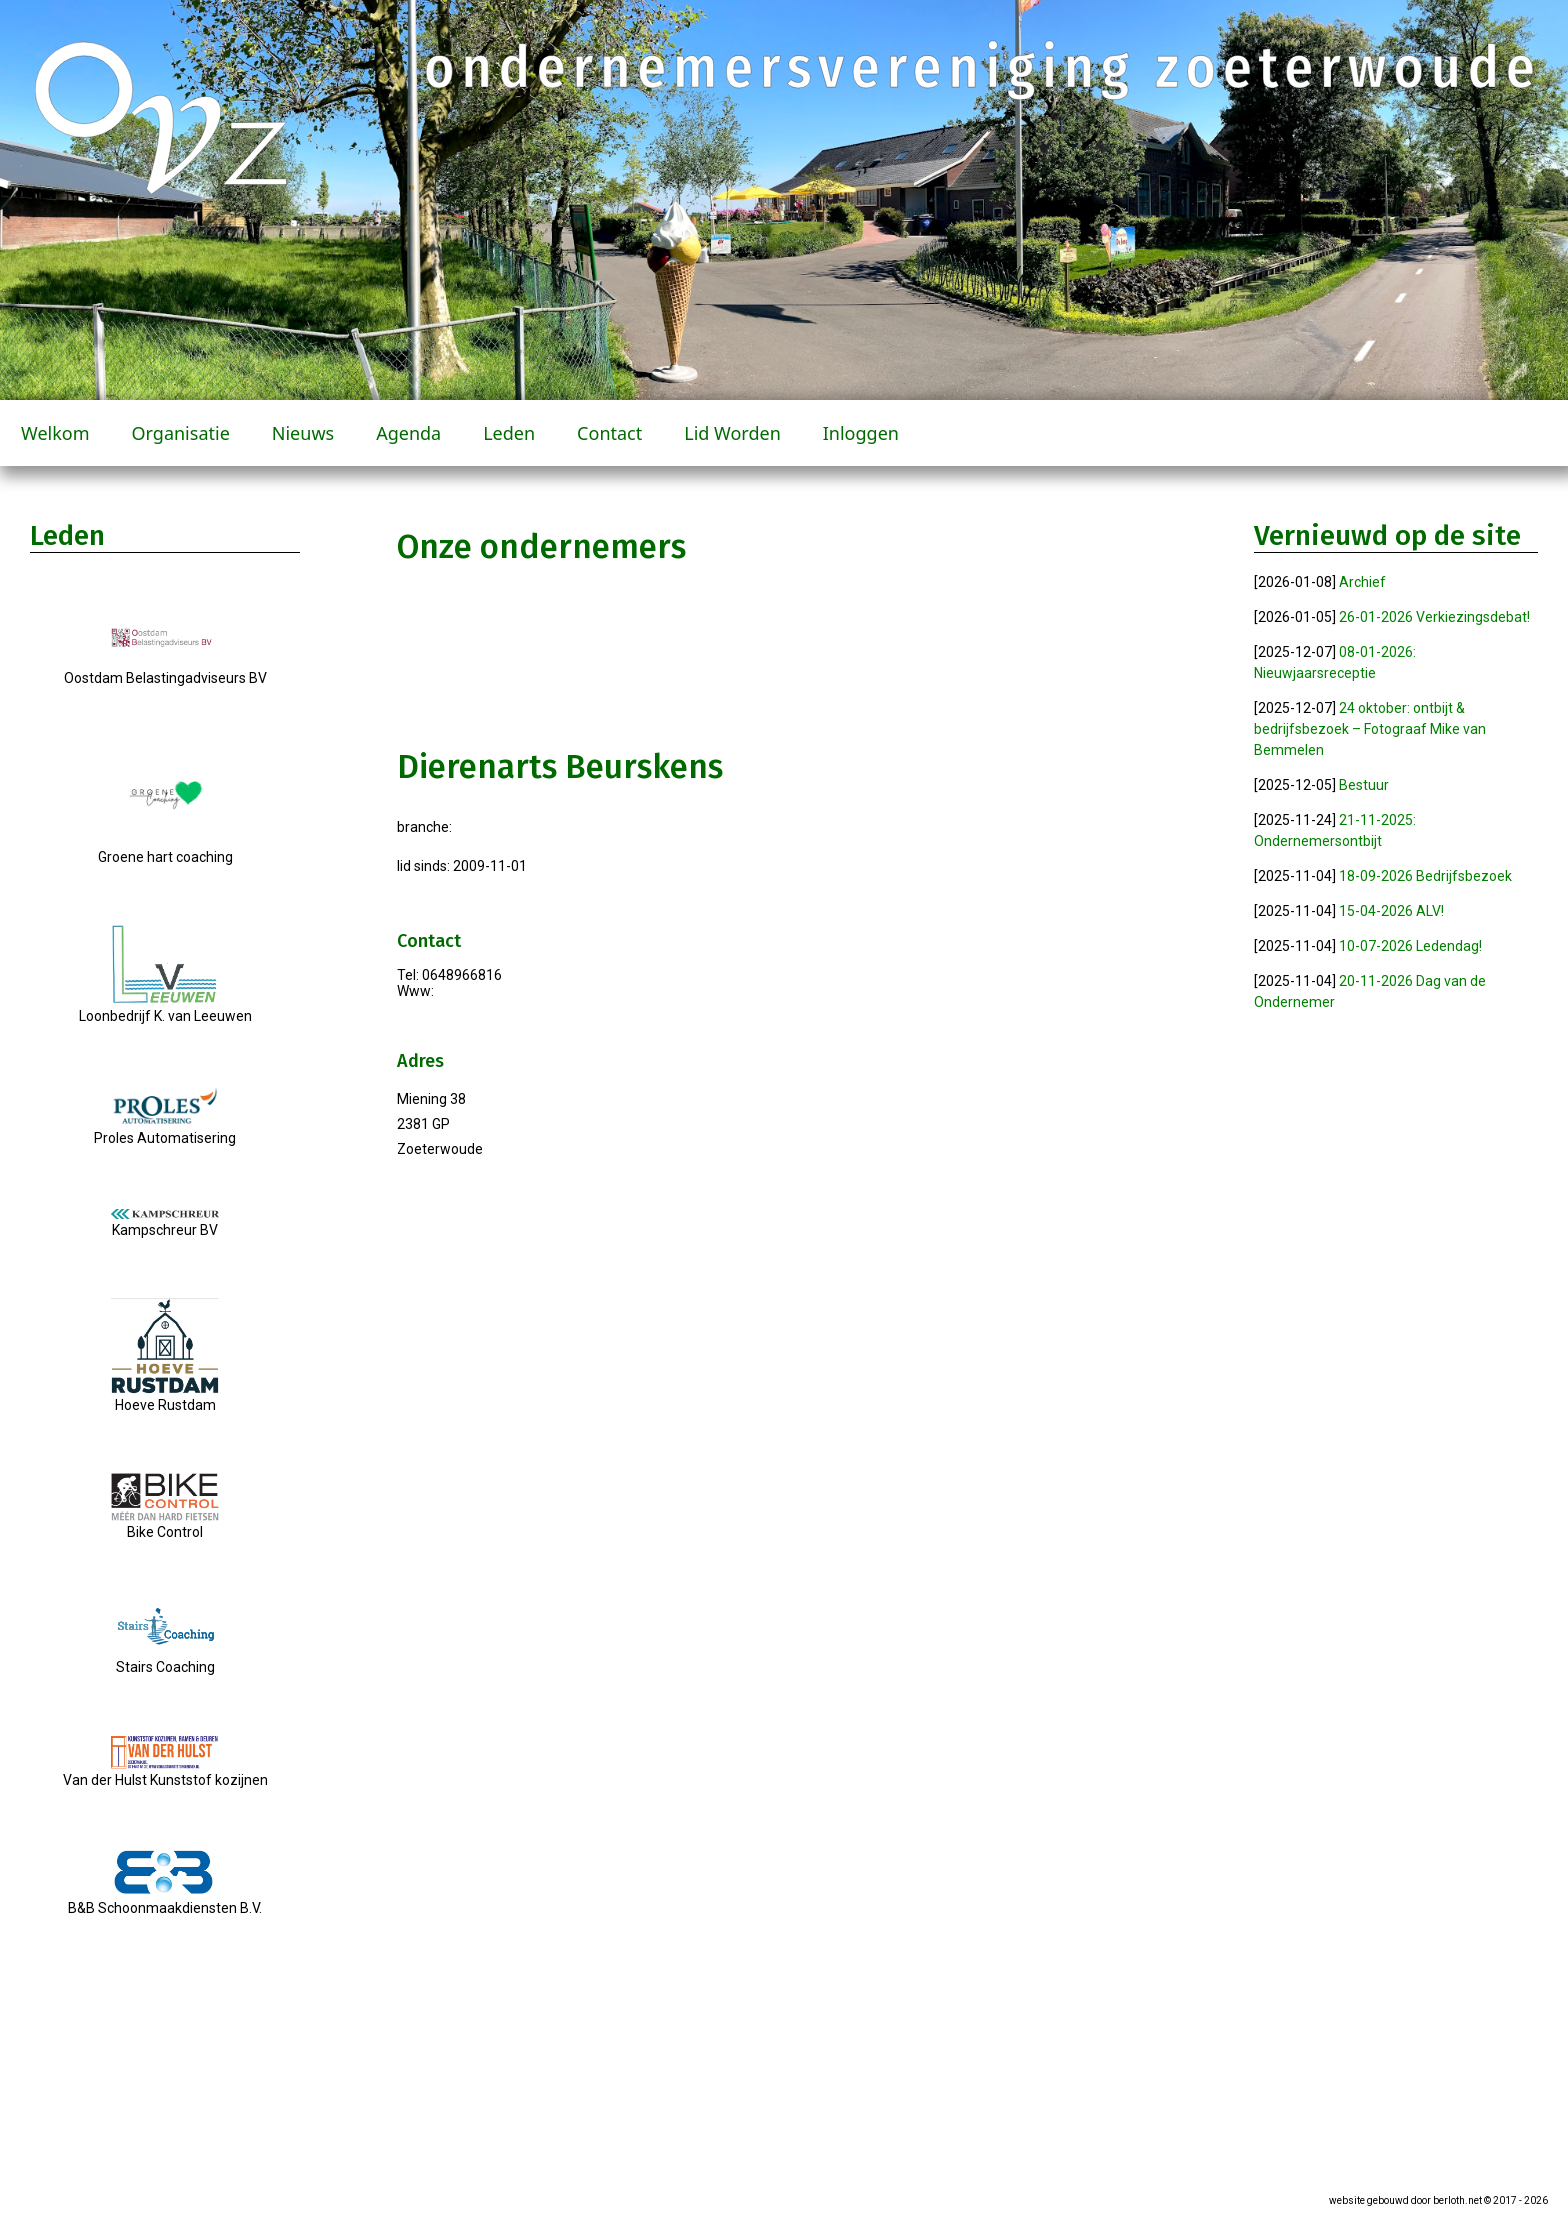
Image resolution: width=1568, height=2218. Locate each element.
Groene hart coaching (165, 849)
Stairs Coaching (165, 1659)
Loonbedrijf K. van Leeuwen (165, 1008)
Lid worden (732, 433)
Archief (1362, 582)
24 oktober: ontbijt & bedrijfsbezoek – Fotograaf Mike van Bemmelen (1370, 729)
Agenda (408, 433)
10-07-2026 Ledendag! (1410, 946)
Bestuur (1364, 785)
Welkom (55, 433)
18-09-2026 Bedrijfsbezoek (1425, 876)
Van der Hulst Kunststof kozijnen (165, 1772)
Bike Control (165, 1524)
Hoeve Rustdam (165, 1397)
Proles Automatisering (165, 1130)
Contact (609, 433)
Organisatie (181, 433)
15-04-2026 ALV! (1391, 911)
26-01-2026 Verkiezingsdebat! (1434, 617)
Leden (509, 433)
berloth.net (1457, 2200)
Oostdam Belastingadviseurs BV (165, 670)
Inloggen (861, 433)
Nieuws (303, 433)
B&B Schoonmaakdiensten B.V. (165, 1900)
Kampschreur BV (165, 1224)
